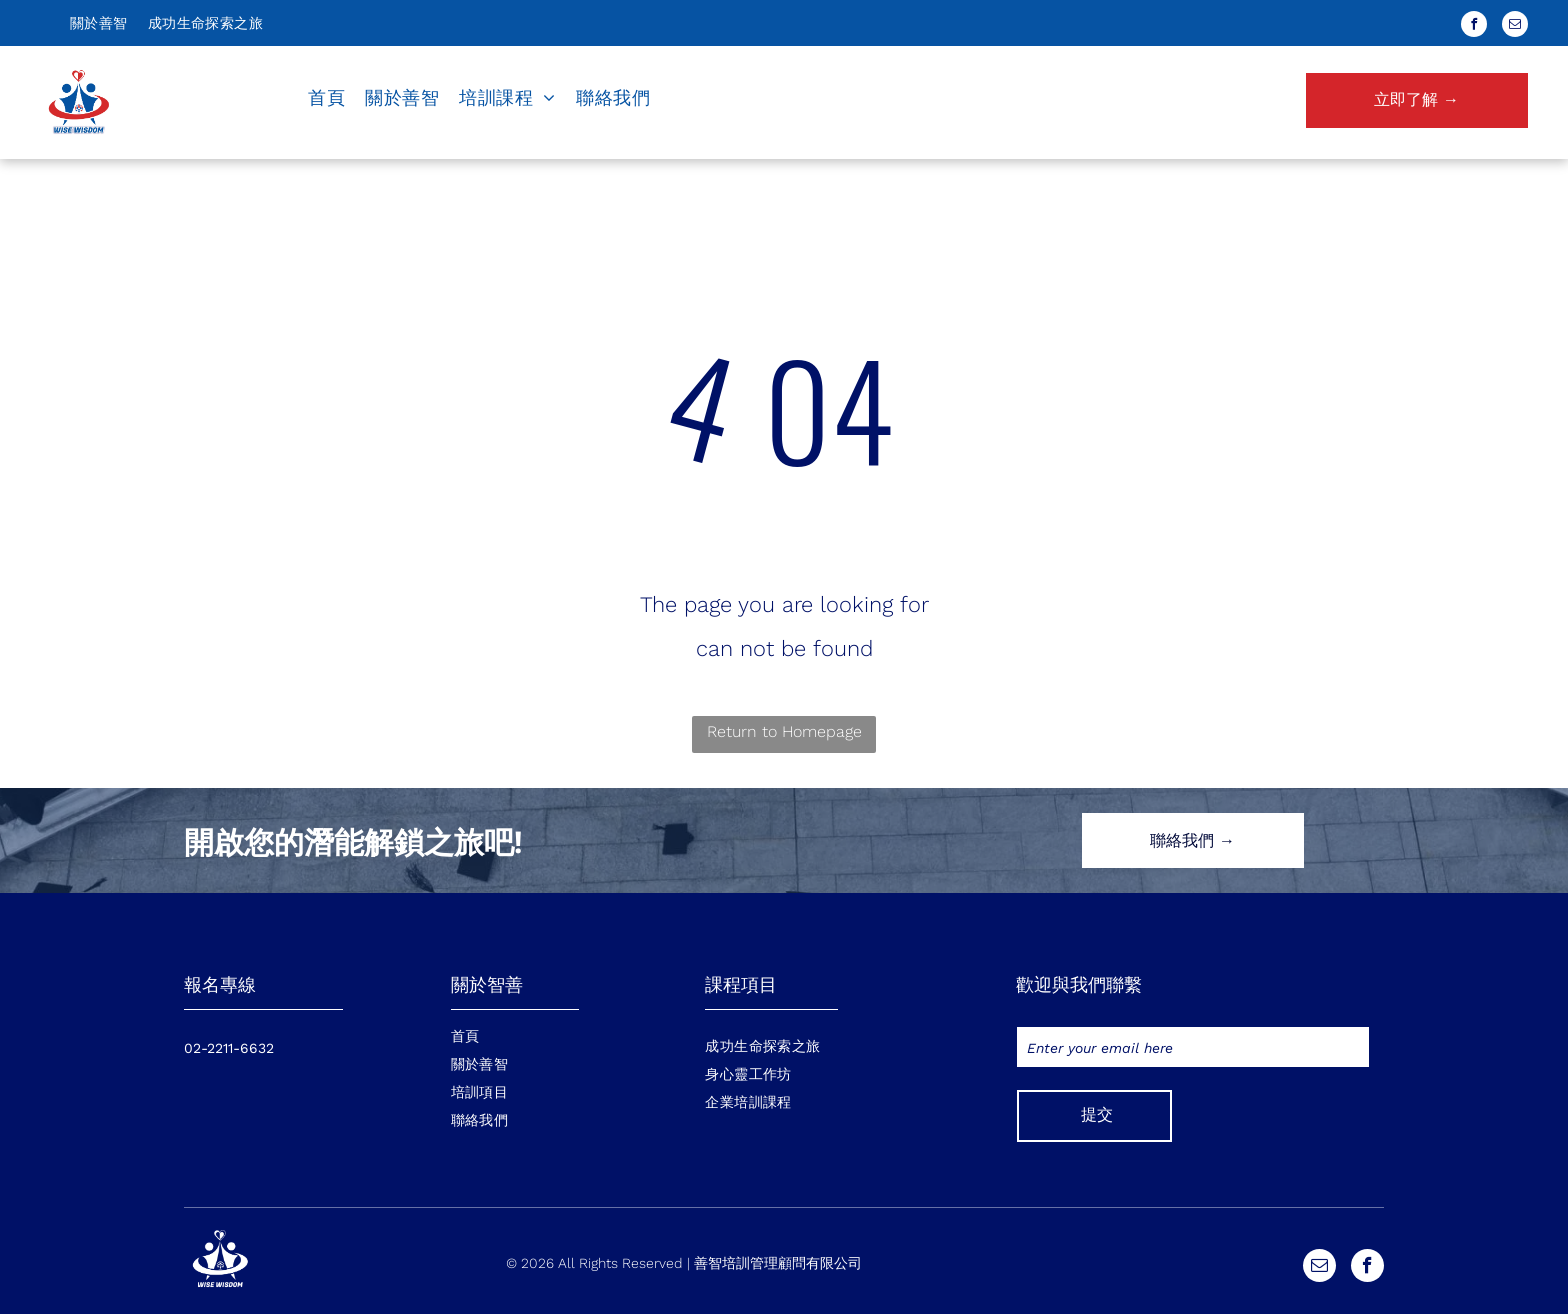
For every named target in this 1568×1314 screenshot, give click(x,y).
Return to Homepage (784, 731)
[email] (1515, 26)
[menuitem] (99, 23)
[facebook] (1474, 26)
